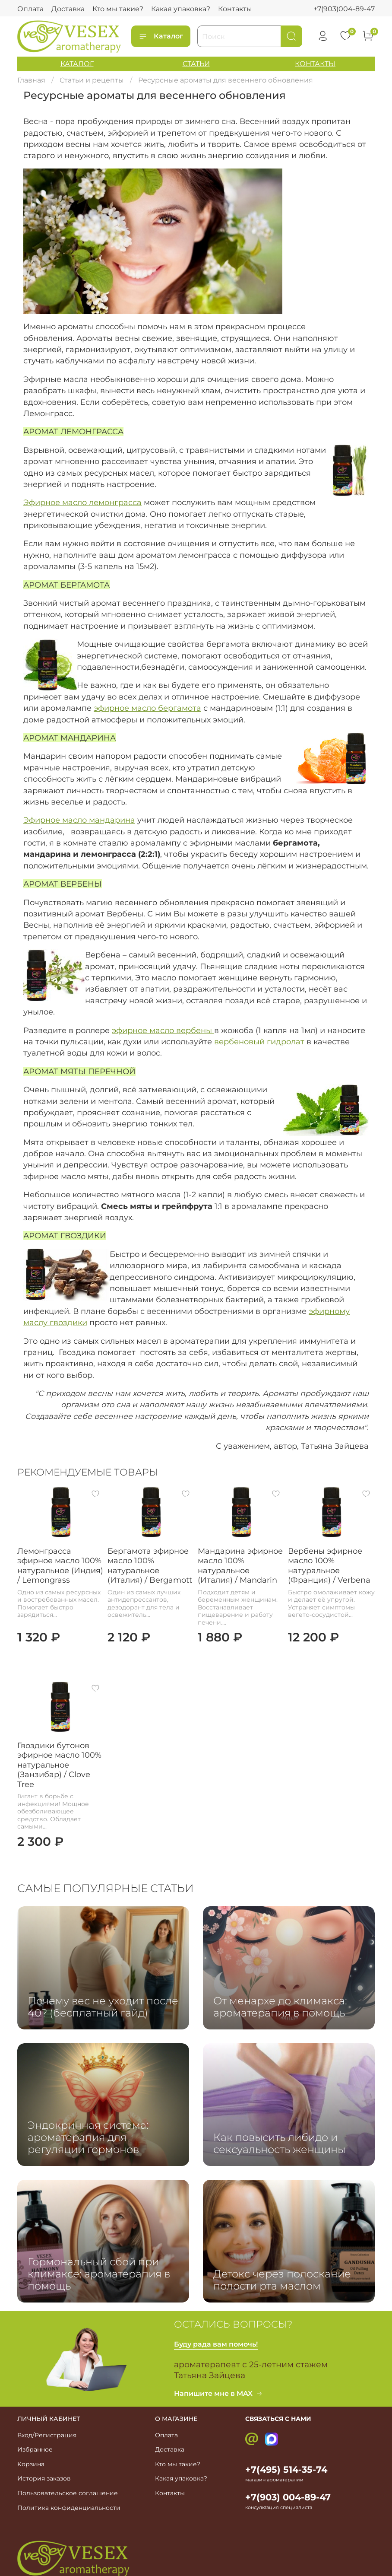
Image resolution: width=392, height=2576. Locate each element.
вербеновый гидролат (259, 1041)
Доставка (68, 9)
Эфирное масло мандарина (79, 819)
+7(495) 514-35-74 (286, 2469)
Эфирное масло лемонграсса (82, 502)
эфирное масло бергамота (147, 707)
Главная (31, 80)
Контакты (235, 9)
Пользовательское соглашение (67, 2493)
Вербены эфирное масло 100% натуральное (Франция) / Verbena (329, 1565)
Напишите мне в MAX (218, 2393)
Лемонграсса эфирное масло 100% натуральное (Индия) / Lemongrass (60, 1565)
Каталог (161, 36)
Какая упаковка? (180, 9)
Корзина (30, 2464)
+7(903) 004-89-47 (288, 2497)
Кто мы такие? (117, 9)
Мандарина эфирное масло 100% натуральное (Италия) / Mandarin (240, 1565)
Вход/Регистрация (46, 2435)
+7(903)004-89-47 (344, 9)
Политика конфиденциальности (68, 2508)
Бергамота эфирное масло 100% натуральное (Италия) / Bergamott (149, 1565)
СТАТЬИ (196, 64)
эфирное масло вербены (163, 1030)
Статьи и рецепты (92, 80)
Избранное (35, 2449)
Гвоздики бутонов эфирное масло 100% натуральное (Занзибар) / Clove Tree (59, 1765)
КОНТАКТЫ (315, 64)
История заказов (44, 2478)
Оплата (30, 9)
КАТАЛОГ (77, 64)
